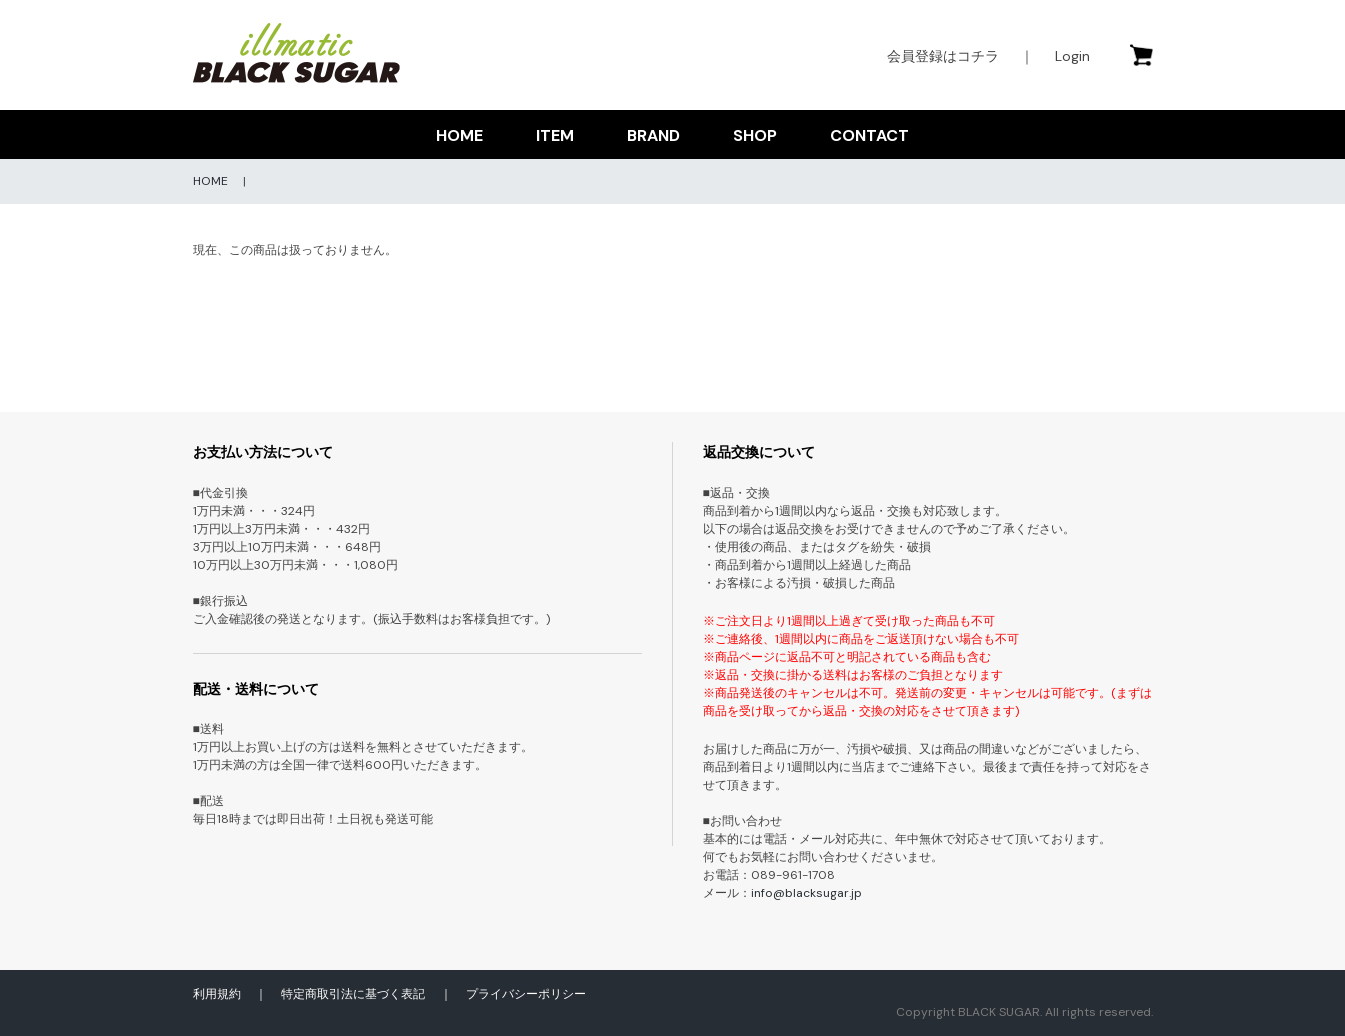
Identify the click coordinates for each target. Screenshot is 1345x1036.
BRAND (653, 135)
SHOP (755, 135)
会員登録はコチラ (943, 56)
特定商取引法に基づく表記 (353, 994)
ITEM (555, 135)
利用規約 (217, 994)
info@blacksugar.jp (806, 893)
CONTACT (869, 135)
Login (1072, 56)
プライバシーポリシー (526, 994)
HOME (459, 135)
